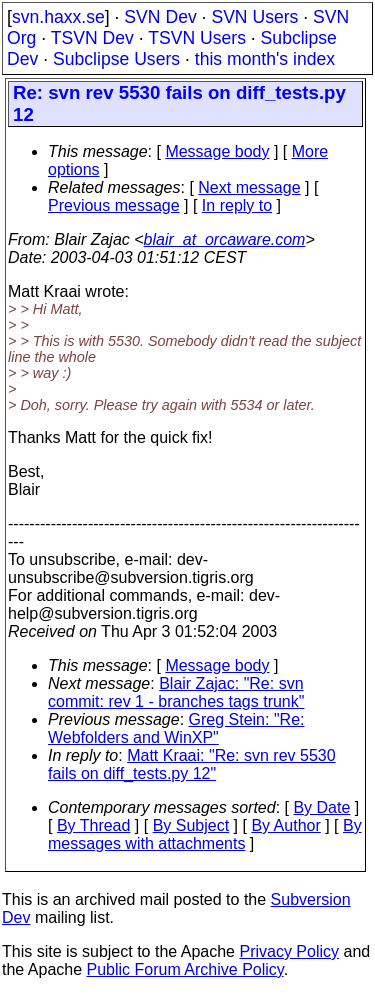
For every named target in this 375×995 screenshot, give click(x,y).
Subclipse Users (116, 59)
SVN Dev (160, 17)
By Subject (191, 825)
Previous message (114, 205)
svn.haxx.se (58, 17)
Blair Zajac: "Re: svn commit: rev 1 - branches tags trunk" (176, 692)
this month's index (265, 59)
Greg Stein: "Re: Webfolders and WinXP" (176, 728)
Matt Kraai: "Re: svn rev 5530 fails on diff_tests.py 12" (192, 764)
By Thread (94, 825)
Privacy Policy (289, 951)
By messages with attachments (205, 834)
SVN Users (254, 17)
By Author (285, 825)
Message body (217, 151)
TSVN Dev (92, 38)
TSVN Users (197, 38)
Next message (249, 187)
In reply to (237, 205)
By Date (321, 807)
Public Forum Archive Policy (185, 969)
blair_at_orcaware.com (225, 239)
